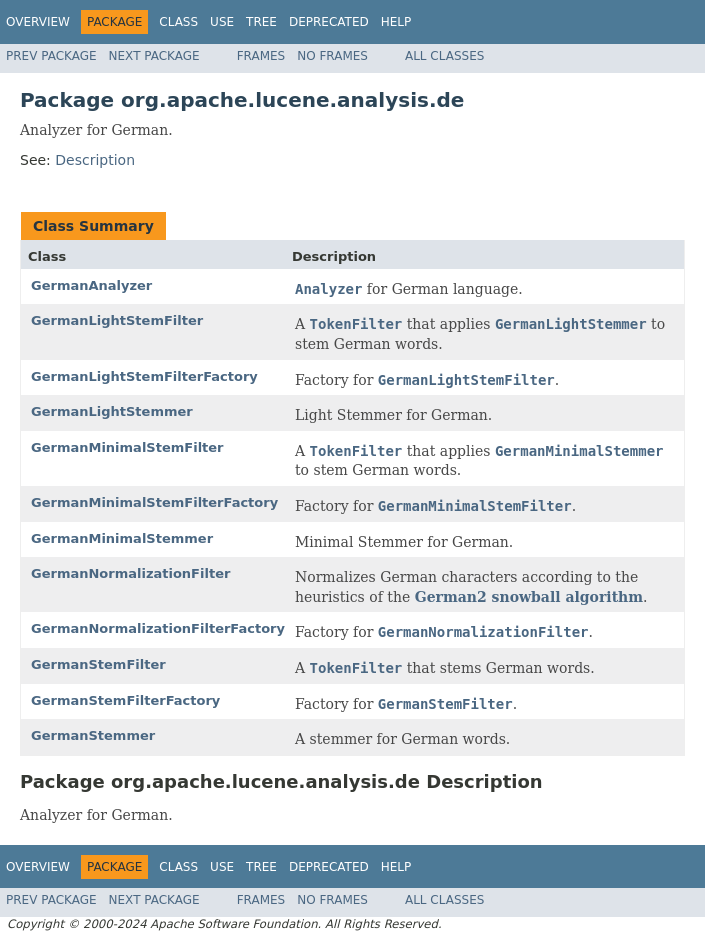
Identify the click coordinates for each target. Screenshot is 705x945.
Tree (261, 22)
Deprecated (329, 22)
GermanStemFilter (98, 664)
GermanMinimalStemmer (122, 538)
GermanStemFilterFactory (125, 700)
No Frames (332, 56)
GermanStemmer (93, 735)
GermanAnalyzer (91, 285)
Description (95, 160)
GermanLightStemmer (112, 411)
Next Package (154, 56)
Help (396, 22)
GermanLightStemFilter (117, 320)
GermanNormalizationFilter (130, 573)
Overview (38, 22)
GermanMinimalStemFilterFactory (154, 502)
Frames (261, 56)
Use (222, 22)
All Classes (444, 56)
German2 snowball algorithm (529, 597)
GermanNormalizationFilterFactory (158, 628)
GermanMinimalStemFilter (127, 447)
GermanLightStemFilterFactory (144, 376)
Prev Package (51, 56)
